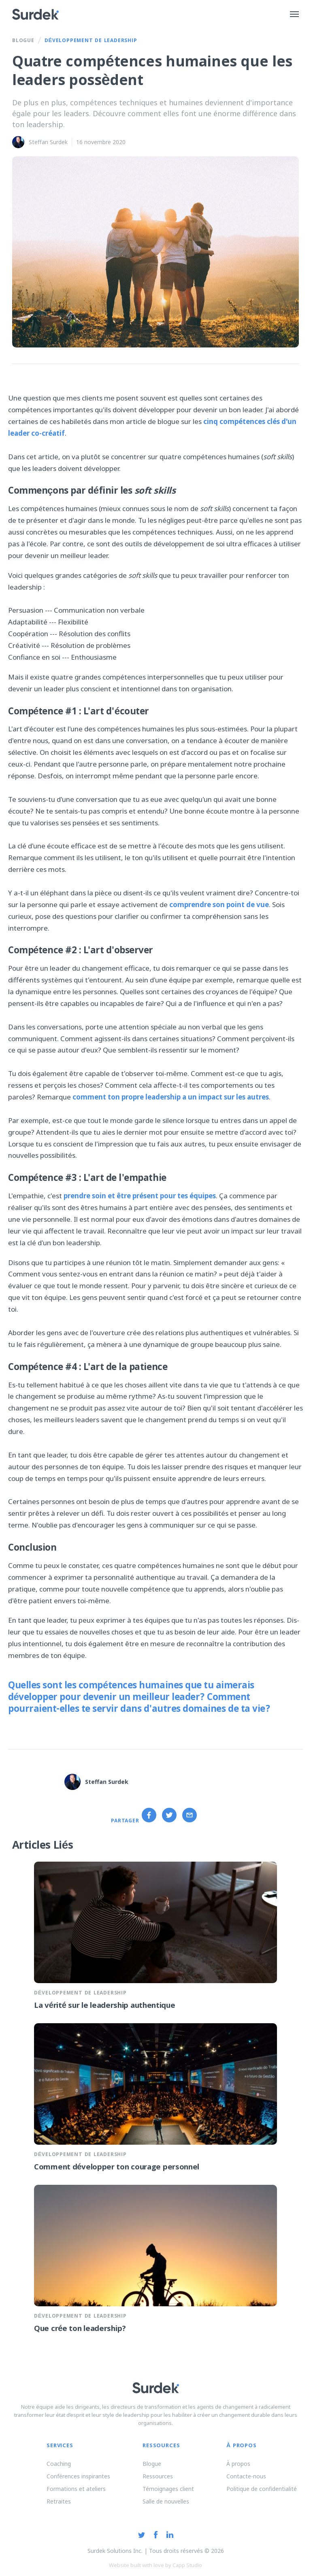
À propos (238, 2463)
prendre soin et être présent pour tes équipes (140, 1195)
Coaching (59, 2463)
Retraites (59, 2501)
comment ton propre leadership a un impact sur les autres (170, 1097)
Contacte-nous (246, 2476)
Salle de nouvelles (166, 2501)
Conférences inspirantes (78, 2476)
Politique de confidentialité (261, 2489)
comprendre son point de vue (219, 904)
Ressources (158, 2476)
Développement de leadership (91, 41)
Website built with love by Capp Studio (155, 2565)
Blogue (23, 41)
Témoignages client (168, 2489)
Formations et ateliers (76, 2489)
